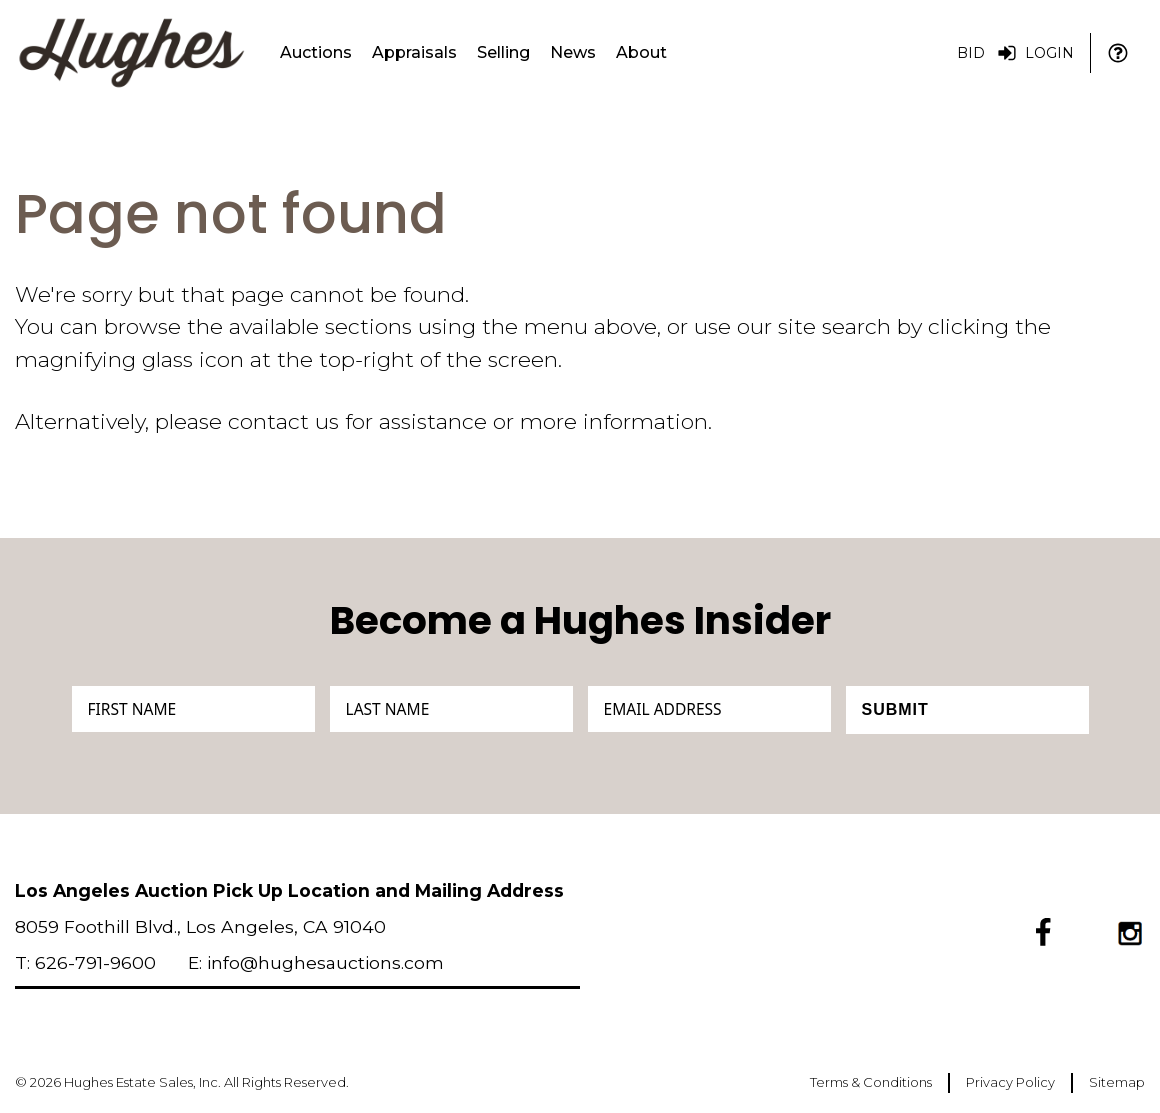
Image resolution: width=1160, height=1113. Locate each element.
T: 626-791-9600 (85, 962)
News (573, 52)
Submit (895, 709)
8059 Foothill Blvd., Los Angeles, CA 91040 (200, 926)
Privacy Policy (1010, 1082)
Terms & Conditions (871, 1082)
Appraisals (414, 52)
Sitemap (1117, 1082)
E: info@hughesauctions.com (316, 962)
